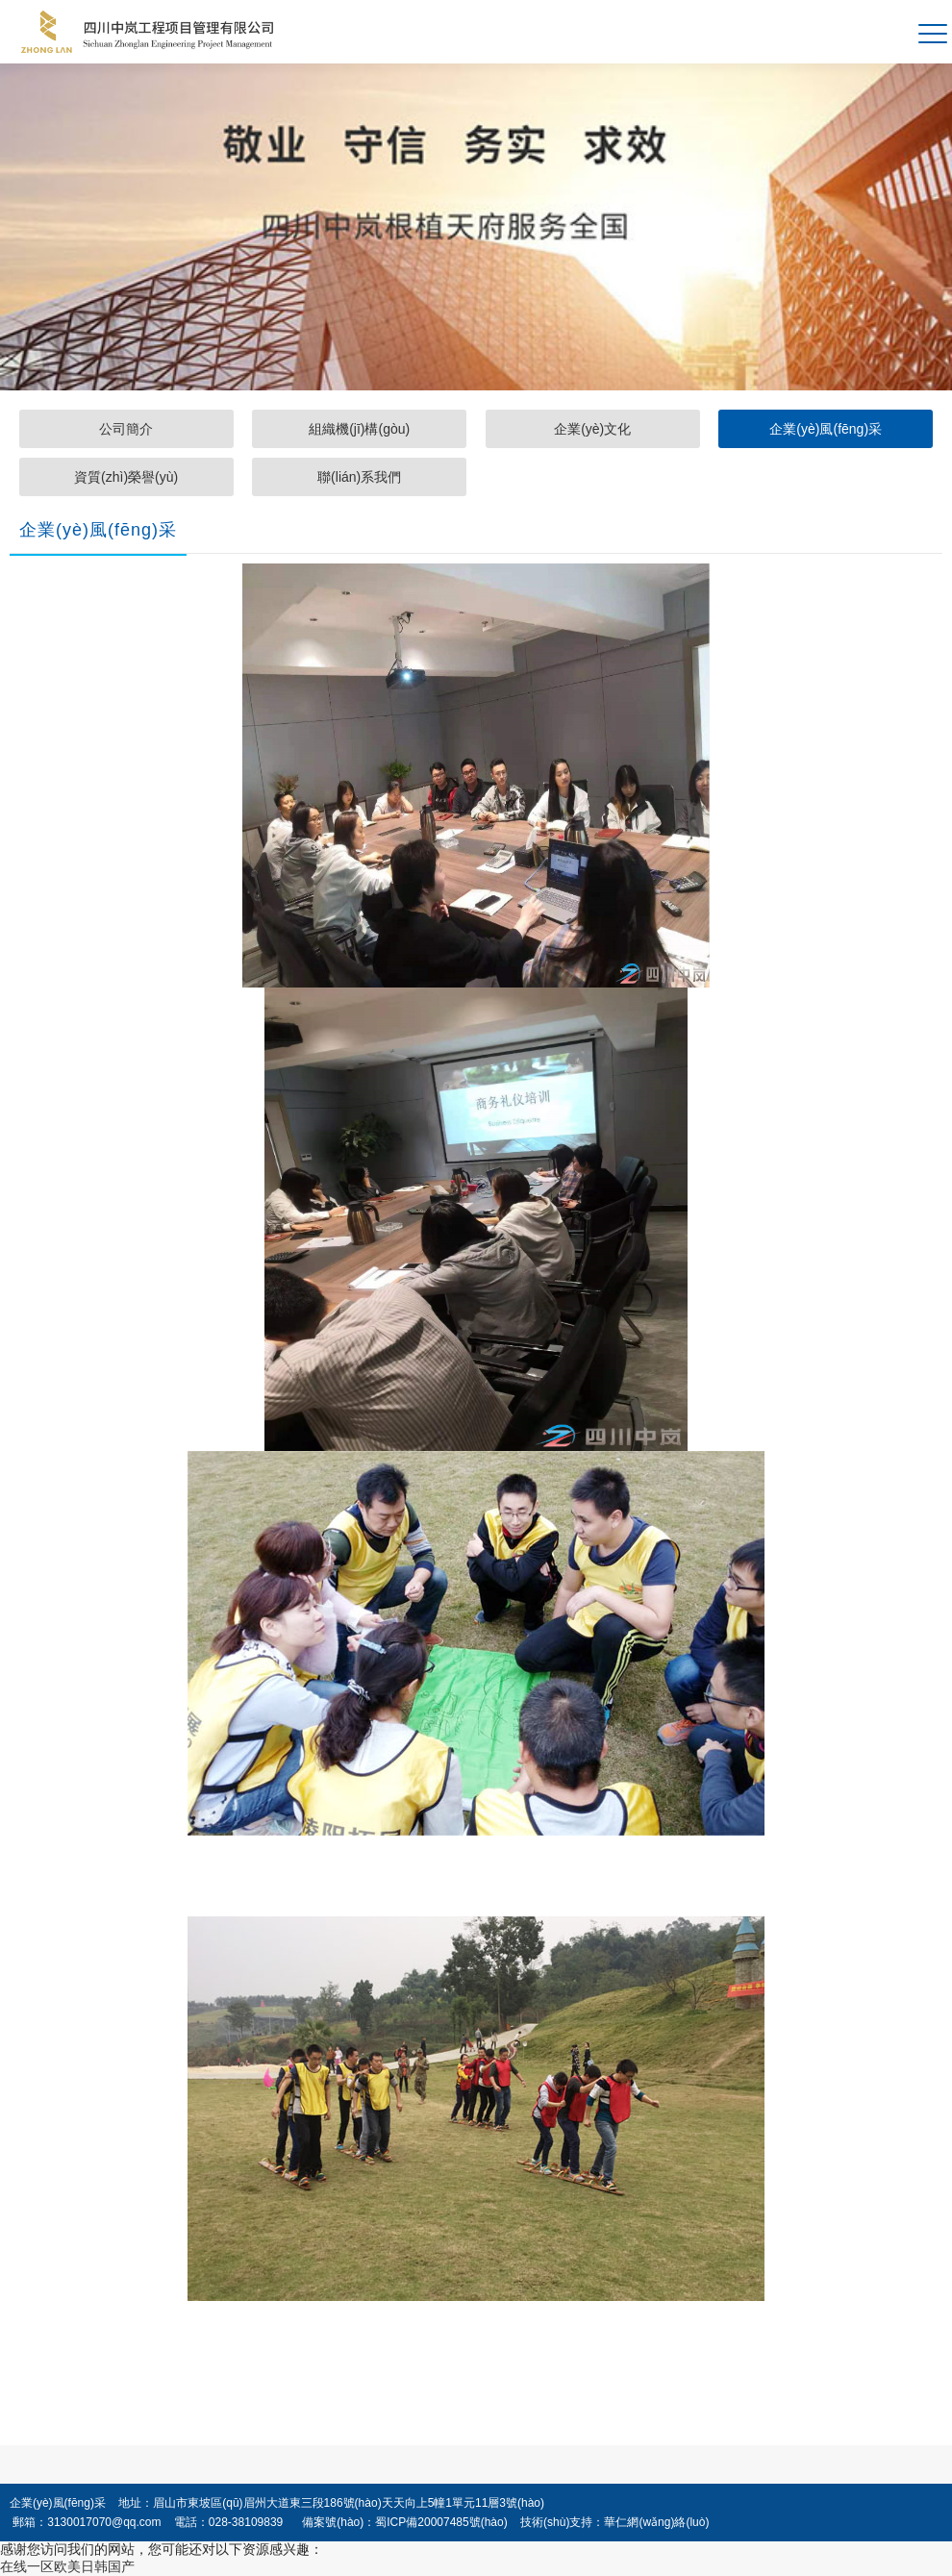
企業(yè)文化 (592, 429)
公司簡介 (126, 429)
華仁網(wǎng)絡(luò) (656, 2522)
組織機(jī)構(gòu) (359, 429)
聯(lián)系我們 (359, 477)
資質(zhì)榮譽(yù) (126, 477)
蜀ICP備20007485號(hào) (441, 2522)
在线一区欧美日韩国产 (67, 2566)
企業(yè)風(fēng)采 (825, 429)
